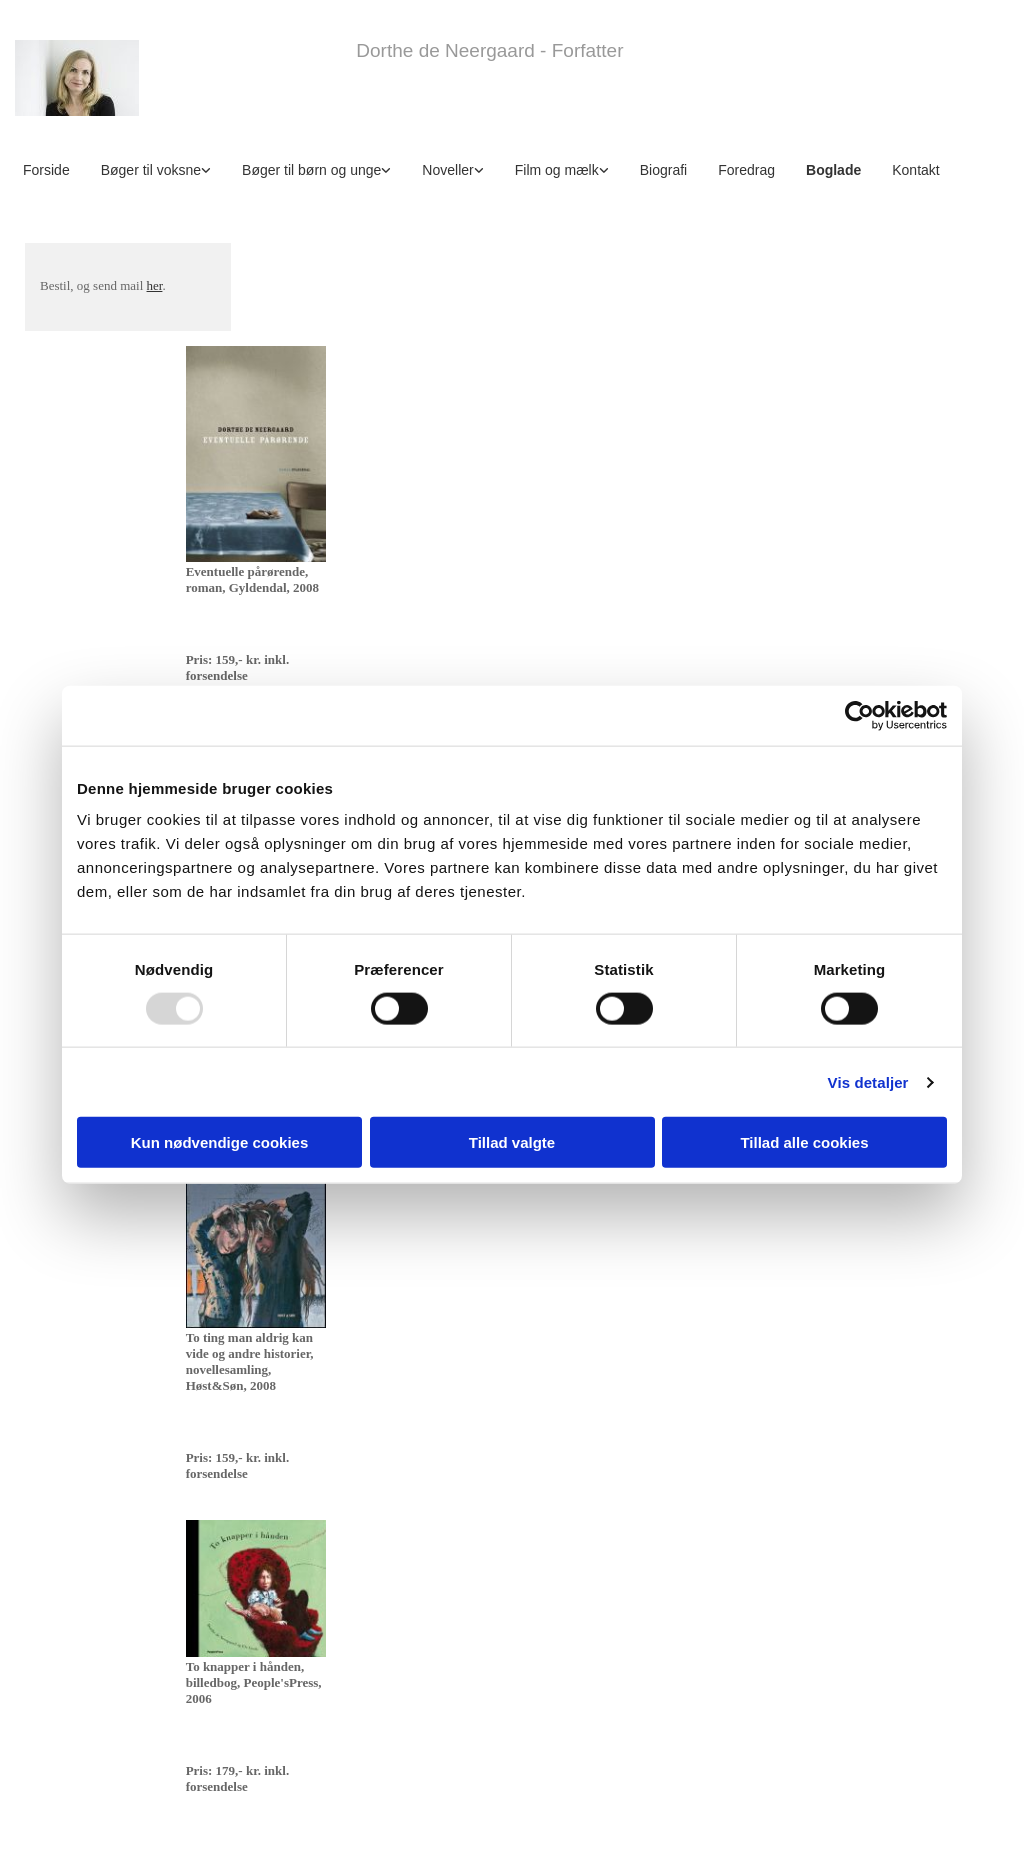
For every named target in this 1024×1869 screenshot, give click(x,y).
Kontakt (915, 170)
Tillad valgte (512, 1142)
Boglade (833, 170)
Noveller (447, 170)
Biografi (663, 170)
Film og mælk (557, 170)
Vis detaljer (868, 1081)
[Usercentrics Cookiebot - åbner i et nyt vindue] (859, 715)
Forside (46, 170)
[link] (163, 169)
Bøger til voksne (151, 170)
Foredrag (746, 170)
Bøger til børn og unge (311, 170)
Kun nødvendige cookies (220, 1142)
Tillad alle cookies (804, 1142)
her (155, 285)
